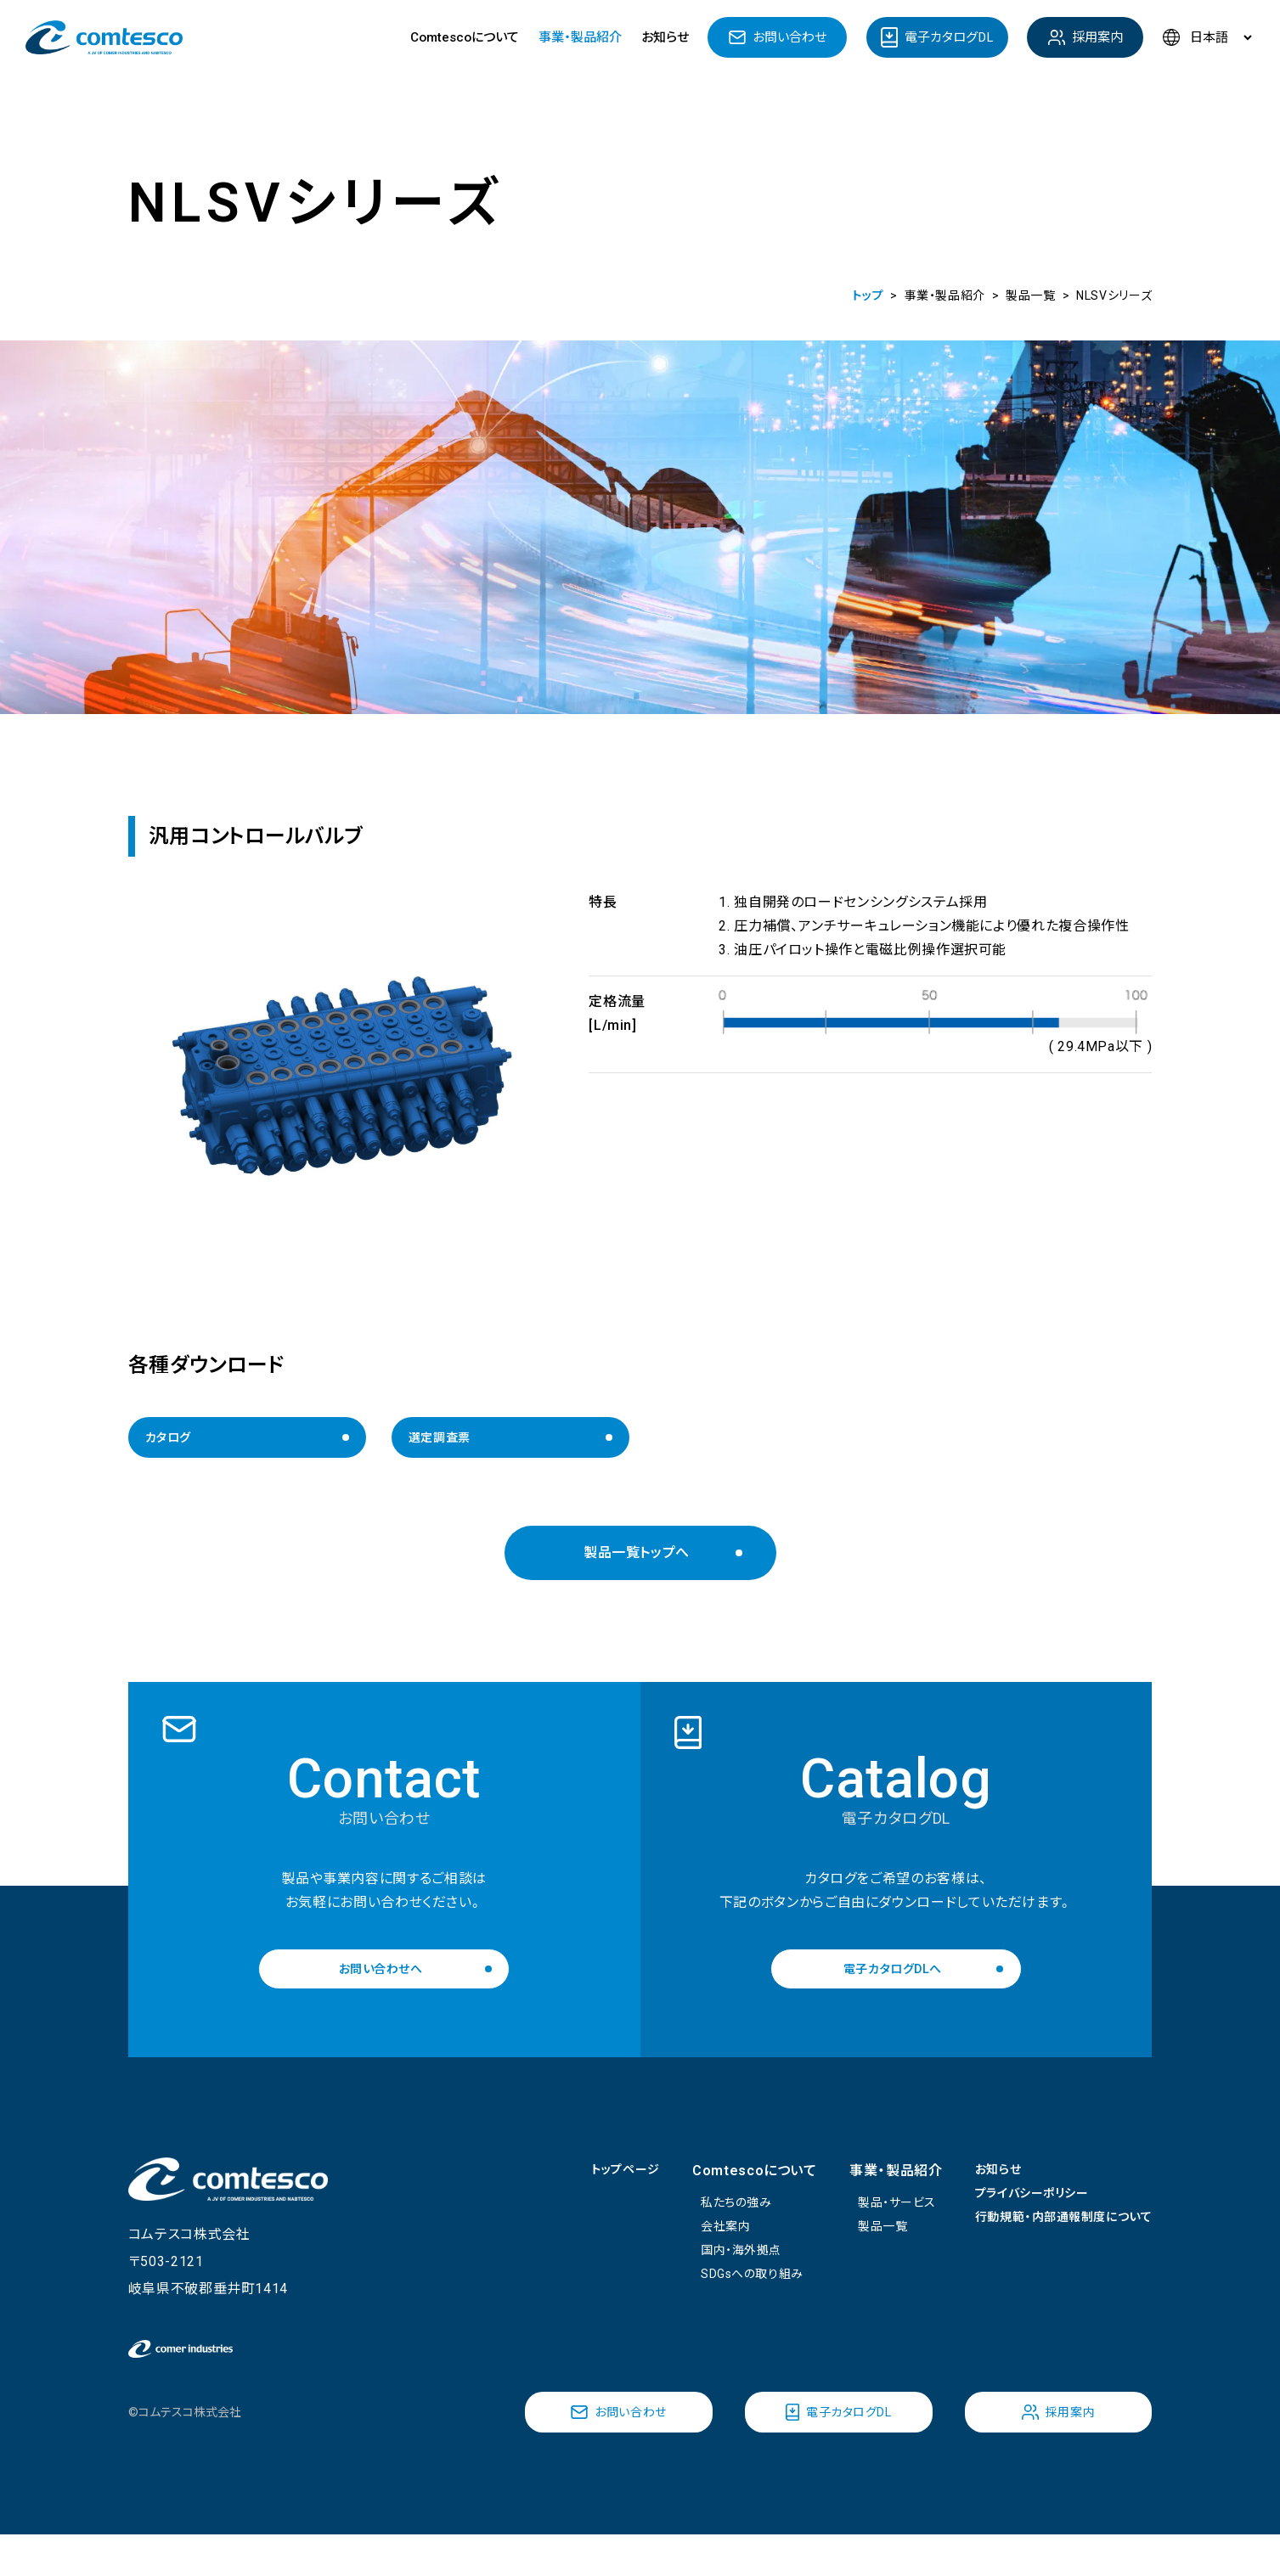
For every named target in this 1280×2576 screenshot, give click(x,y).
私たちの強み (710, 2218)
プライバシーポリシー (1015, 2211)
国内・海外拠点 (715, 2272)
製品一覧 (856, 2245)
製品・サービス (872, 2218)
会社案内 (697, 2245)
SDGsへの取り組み (728, 2300)
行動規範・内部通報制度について (1051, 2238)
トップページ (590, 2184)
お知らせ (665, 37)
